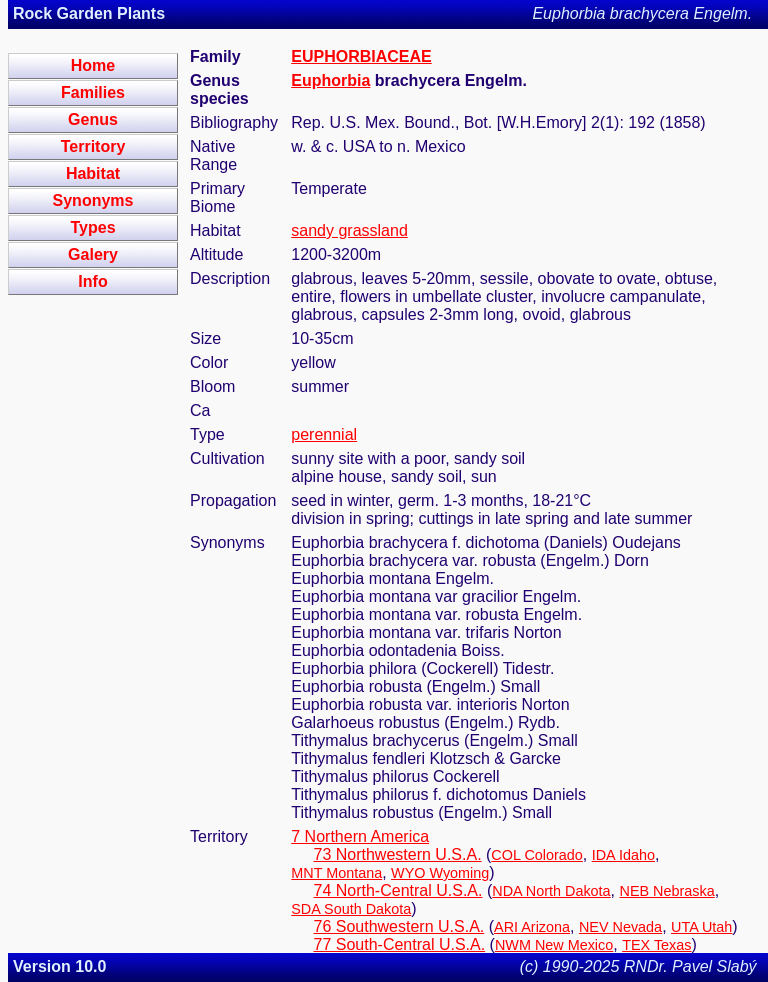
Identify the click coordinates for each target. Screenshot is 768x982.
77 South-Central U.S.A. (400, 944)
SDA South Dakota (351, 909)
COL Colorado (536, 855)
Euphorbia (330, 80)
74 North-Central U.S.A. (398, 890)
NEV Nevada (620, 927)
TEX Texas (656, 945)
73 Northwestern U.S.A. (398, 854)
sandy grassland (349, 230)
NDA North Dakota (551, 891)
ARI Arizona (532, 927)
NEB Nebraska (667, 891)
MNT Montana (336, 873)
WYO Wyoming (440, 873)
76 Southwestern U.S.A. (399, 926)
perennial (324, 434)
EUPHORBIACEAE (361, 56)
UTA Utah (701, 927)
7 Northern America (360, 836)
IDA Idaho (623, 855)
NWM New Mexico (554, 945)
